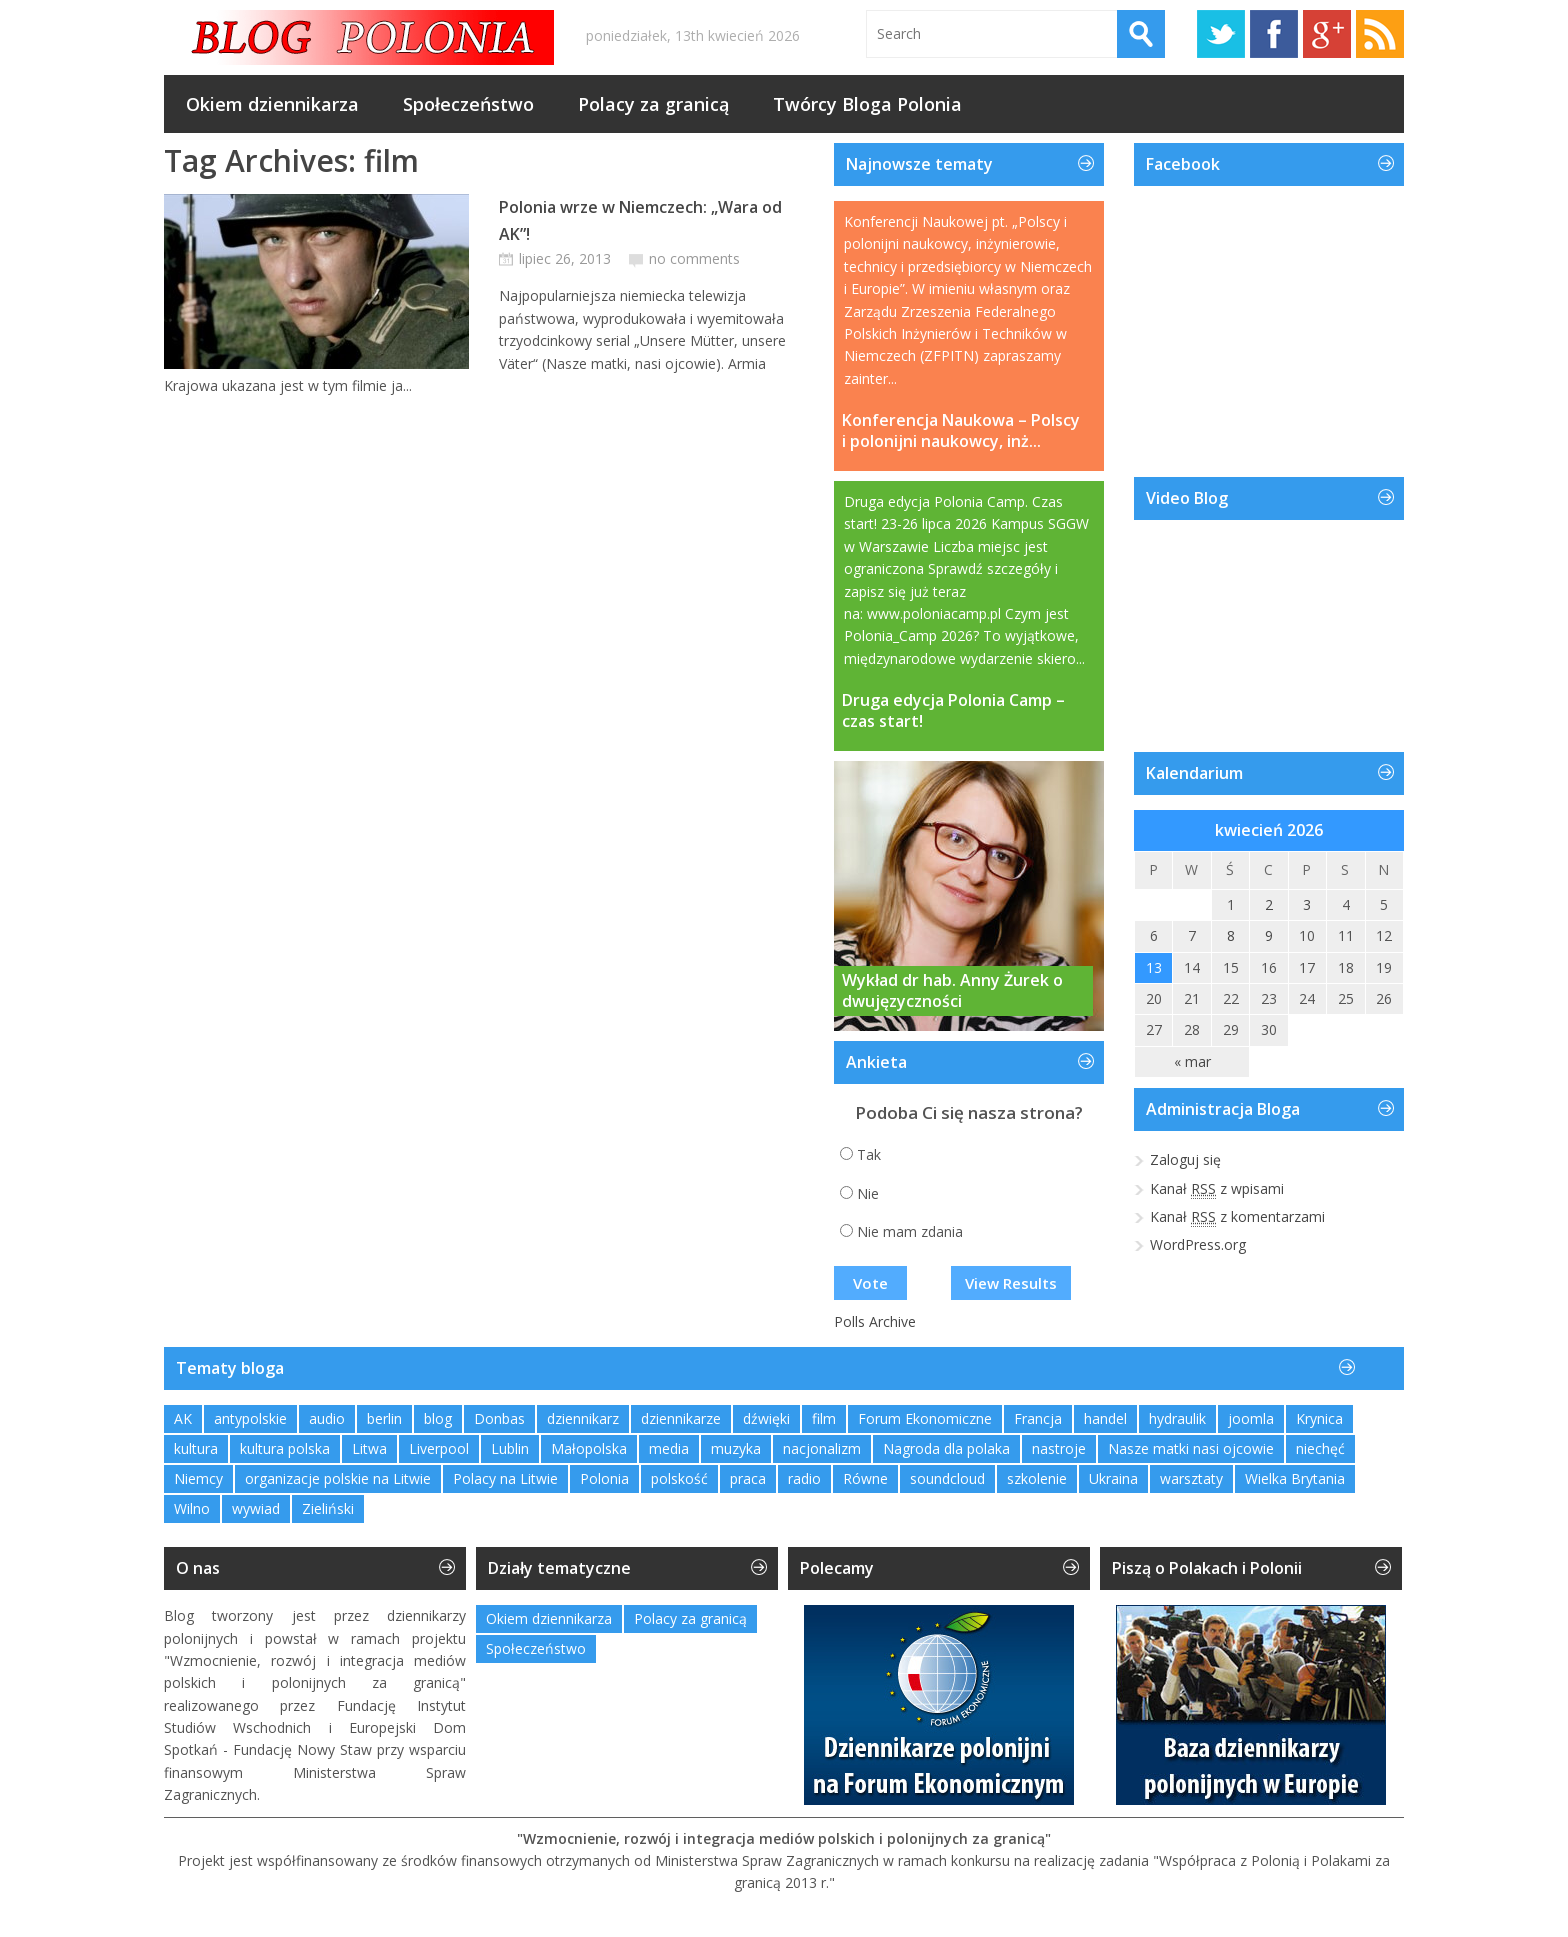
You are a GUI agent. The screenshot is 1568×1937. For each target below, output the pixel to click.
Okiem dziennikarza (272, 104)
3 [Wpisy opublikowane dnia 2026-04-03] (1307, 904)
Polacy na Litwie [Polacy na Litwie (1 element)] (505, 1478)
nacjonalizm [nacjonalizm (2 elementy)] (822, 1448)
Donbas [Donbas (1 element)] (499, 1418)
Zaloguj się (1185, 1159)
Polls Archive (875, 1321)
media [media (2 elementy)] (669, 1448)
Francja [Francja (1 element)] (1038, 1418)
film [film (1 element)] (824, 1418)
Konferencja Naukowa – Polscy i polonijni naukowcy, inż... (961, 431)
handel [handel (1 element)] (1105, 1418)
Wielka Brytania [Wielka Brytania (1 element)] (1295, 1478)
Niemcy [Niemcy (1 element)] (198, 1478)
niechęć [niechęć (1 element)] (1320, 1448)
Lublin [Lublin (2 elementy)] (510, 1448)
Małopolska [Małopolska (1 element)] (589, 1448)
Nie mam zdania (910, 1231)
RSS (1380, 34)
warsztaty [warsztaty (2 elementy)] (1191, 1478)
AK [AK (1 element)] (183, 1418)
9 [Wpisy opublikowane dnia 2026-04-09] (1269, 935)
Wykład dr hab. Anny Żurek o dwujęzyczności (952, 991)
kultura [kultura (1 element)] (196, 1448)
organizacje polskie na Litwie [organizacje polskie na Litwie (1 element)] (338, 1478)
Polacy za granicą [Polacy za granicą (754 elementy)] (690, 1618)
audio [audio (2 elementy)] (327, 1418)
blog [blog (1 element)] (438, 1418)
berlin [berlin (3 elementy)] (384, 1418)
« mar (1192, 1061)
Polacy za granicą (653, 104)
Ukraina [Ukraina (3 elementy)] (1113, 1478)
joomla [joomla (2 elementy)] (1251, 1418)
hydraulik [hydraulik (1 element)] (1177, 1418)
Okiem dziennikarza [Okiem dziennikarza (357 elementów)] (549, 1618)
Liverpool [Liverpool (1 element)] (439, 1448)
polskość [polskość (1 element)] (679, 1478)
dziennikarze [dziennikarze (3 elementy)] (681, 1418)
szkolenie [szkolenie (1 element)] (1037, 1478)
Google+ (1327, 34)
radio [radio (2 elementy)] (804, 1478)
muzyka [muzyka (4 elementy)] (736, 1448)
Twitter (1221, 34)
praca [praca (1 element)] (748, 1478)
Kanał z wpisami (1217, 1189)
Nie (868, 1193)
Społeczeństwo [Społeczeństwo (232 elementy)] (536, 1648)
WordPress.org (1198, 1244)
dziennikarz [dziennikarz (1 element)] (583, 1418)
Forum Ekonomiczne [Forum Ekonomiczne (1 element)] (925, 1418)
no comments (694, 258)
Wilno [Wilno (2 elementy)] (192, 1508)
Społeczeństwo (468, 104)
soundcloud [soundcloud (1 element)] (947, 1478)
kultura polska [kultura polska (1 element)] (285, 1448)
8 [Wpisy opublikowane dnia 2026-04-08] (1231, 935)
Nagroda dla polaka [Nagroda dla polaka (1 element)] (946, 1448)
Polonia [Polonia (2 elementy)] (604, 1478)
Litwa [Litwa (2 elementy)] (369, 1448)
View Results (1011, 1283)
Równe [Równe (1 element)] (865, 1478)
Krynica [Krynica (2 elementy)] (1319, 1418)
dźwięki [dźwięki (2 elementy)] (766, 1418)
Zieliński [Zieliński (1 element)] (328, 1508)
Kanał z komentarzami (1237, 1217)
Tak (869, 1154)
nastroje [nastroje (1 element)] (1059, 1448)
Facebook (1274, 34)
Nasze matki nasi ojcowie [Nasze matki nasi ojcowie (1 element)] (1191, 1448)
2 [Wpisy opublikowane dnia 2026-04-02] (1269, 904)
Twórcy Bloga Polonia (867, 104)
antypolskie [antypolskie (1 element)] (250, 1418)
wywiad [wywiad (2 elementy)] (256, 1508)
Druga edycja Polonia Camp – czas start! (953, 711)
